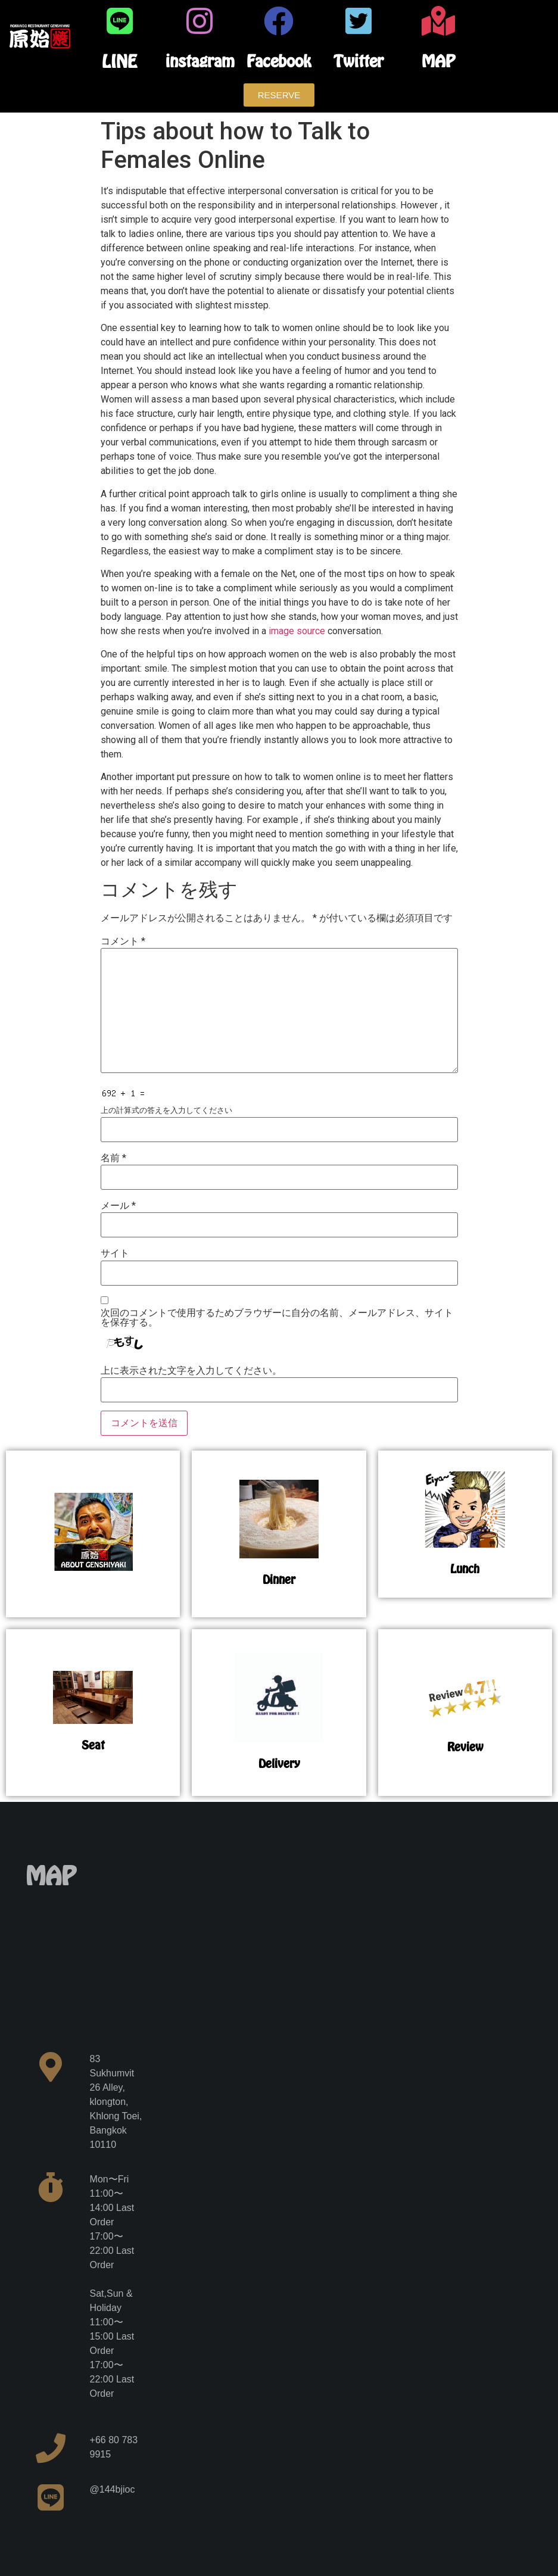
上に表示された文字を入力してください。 (191, 1371)
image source (297, 631)
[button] (279, 95)
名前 (113, 1158)
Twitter (358, 61)
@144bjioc (112, 2489)
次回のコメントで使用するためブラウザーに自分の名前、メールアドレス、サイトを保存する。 (277, 1317)
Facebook (279, 61)
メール (118, 1206)
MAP (438, 61)
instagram (200, 61)
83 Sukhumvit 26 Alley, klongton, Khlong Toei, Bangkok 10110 (116, 2102)
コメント (123, 941)
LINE (119, 61)
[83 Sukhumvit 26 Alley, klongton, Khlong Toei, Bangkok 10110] (117, 1950)
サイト (115, 1253)
